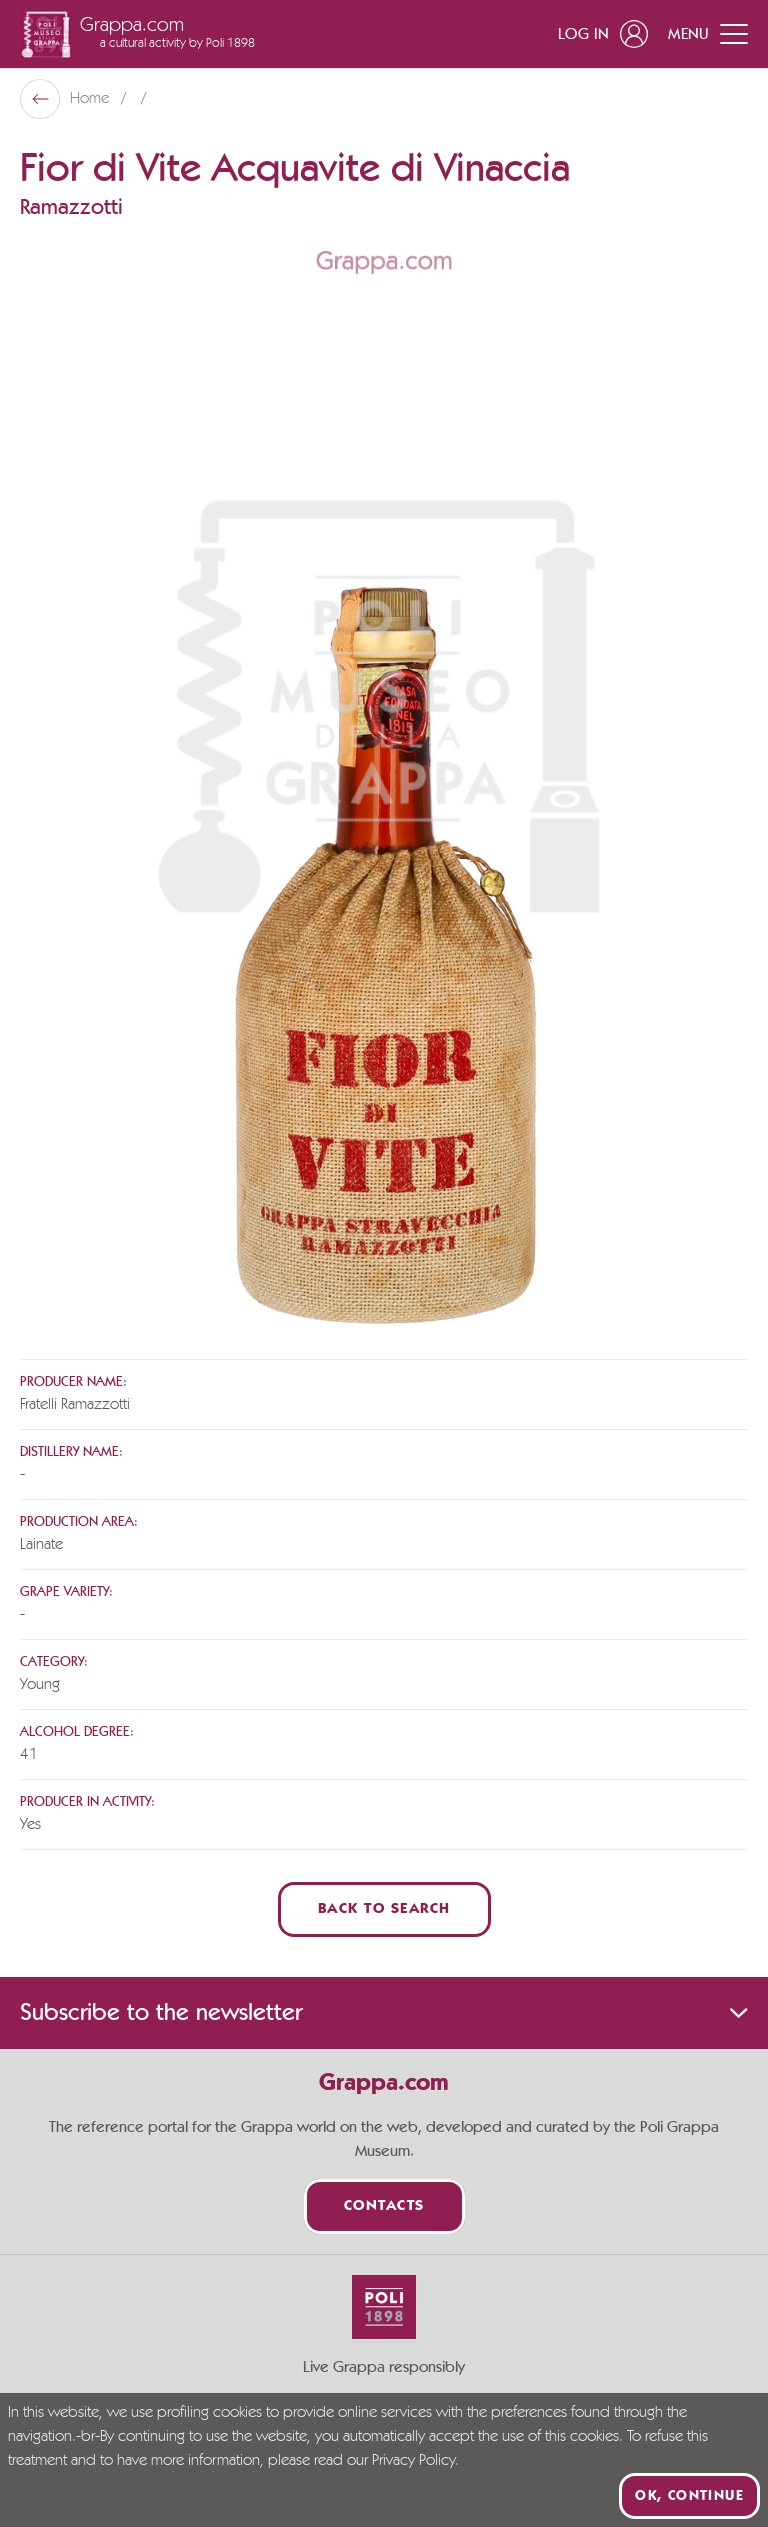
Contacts (384, 2206)
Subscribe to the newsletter (384, 2013)
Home (91, 99)
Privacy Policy (413, 2461)
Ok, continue (689, 2496)
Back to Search (384, 1909)
